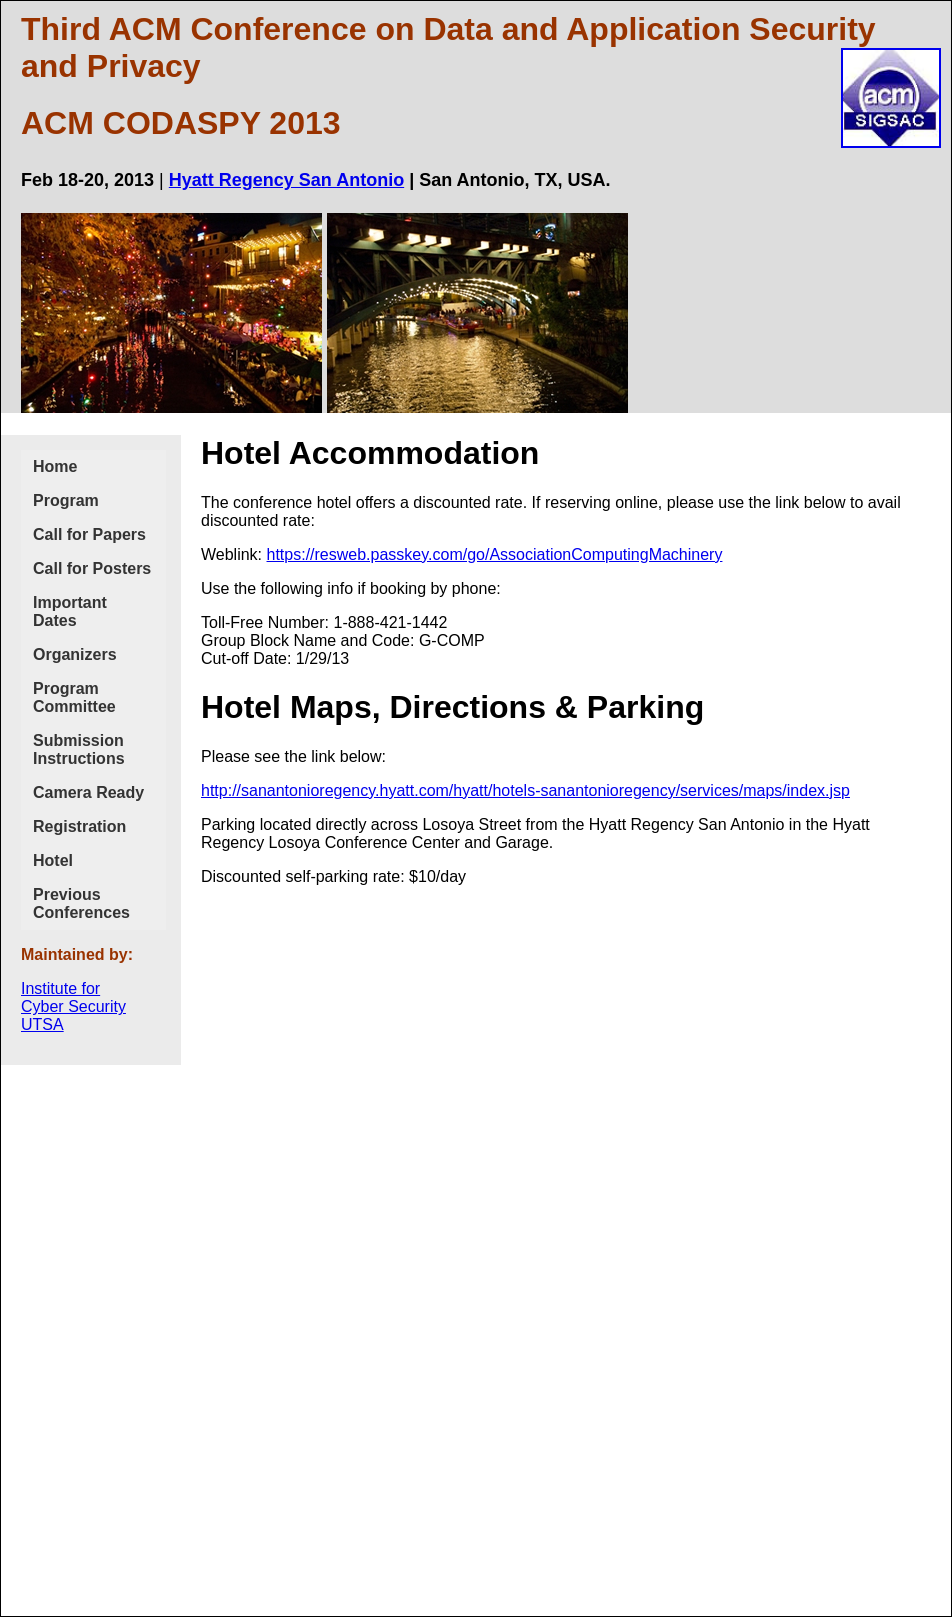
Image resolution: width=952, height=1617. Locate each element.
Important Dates (70, 611)
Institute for (60, 988)
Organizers (75, 654)
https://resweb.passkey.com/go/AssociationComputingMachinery (495, 554)
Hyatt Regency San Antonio (286, 180)
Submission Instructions (79, 749)
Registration (79, 826)
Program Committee (74, 697)
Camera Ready (88, 792)
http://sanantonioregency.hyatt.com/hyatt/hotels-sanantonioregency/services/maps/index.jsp (525, 790)
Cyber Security (73, 1006)
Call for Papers (89, 534)
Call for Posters (92, 568)
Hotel (53, 860)
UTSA (42, 1024)
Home (55, 466)
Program (66, 500)
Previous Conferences (81, 903)
